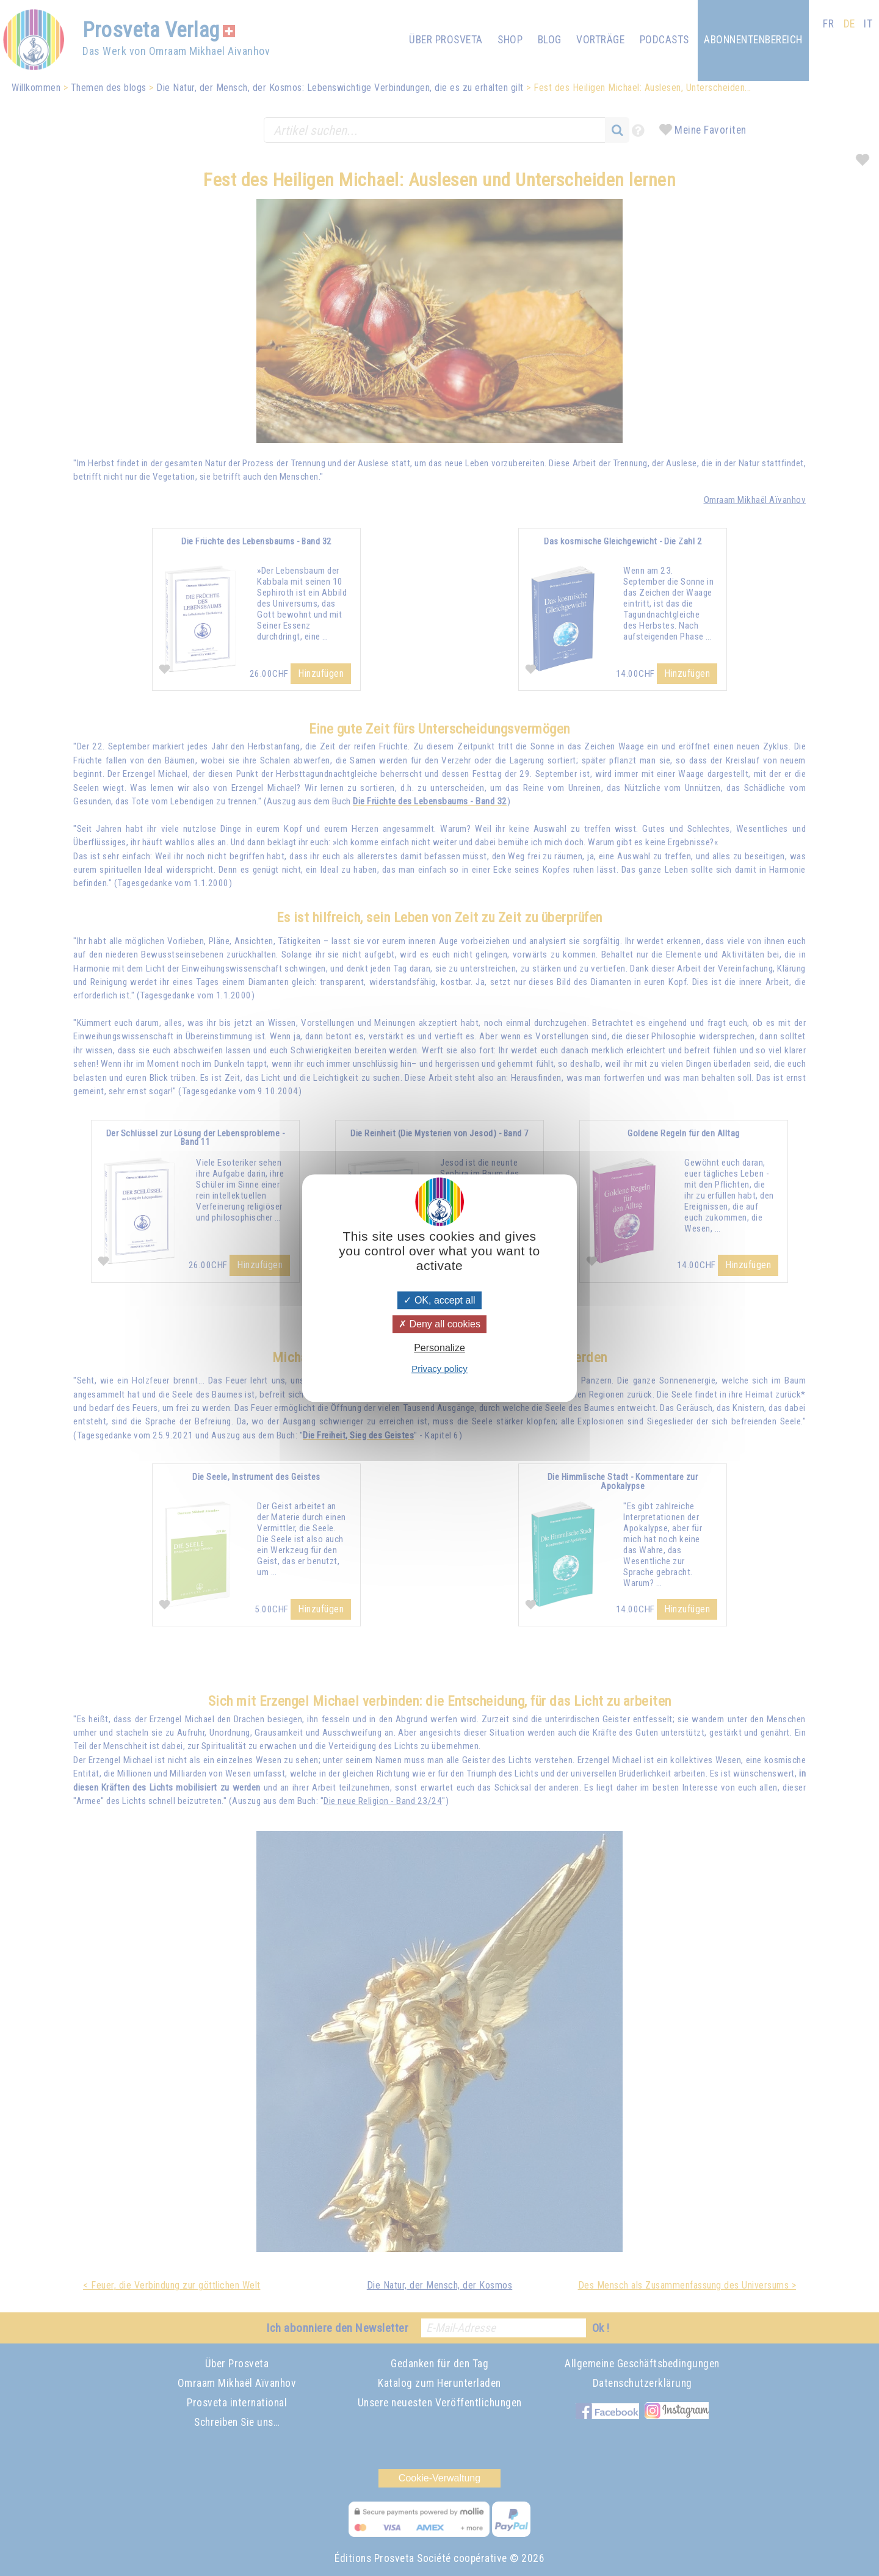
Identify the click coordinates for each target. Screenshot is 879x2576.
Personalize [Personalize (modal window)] (439, 1348)
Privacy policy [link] (439, 1368)
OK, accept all (439, 1300)
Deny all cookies (439, 1324)
